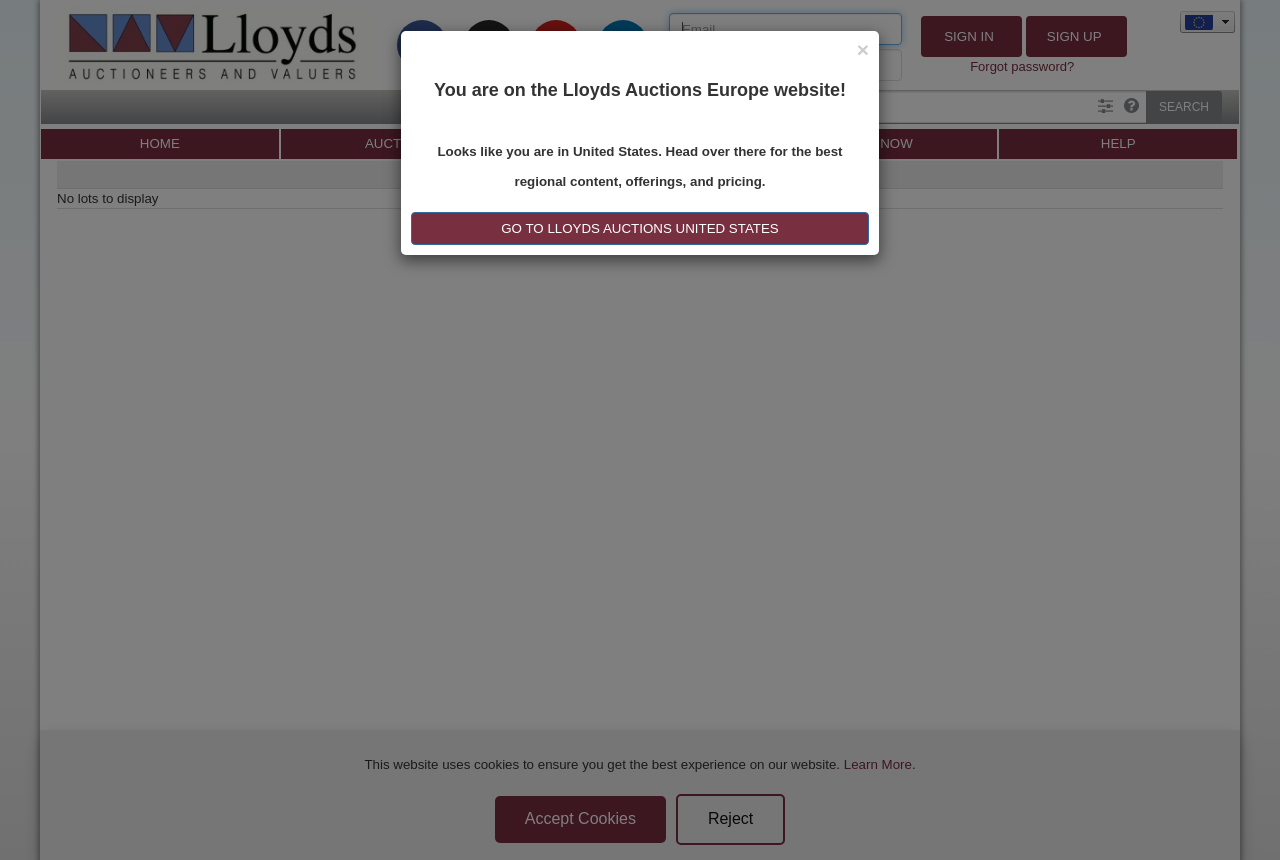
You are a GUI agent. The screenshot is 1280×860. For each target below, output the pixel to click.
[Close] (863, 49)
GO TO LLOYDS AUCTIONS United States (639, 228)
